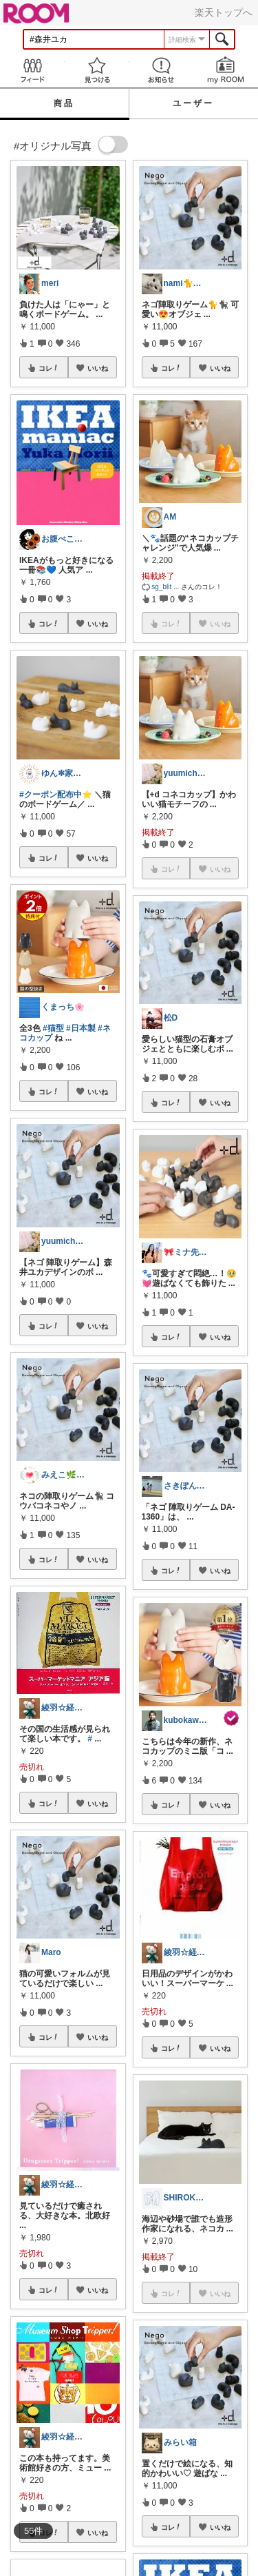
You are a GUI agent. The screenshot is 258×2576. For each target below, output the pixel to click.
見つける (97, 70)
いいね (97, 368)
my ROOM (225, 70)
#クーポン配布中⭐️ (55, 794)
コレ (49, 368)
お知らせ (161, 70)
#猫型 (53, 1028)
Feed (32, 70)
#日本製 (81, 1028)
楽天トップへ (223, 12)
